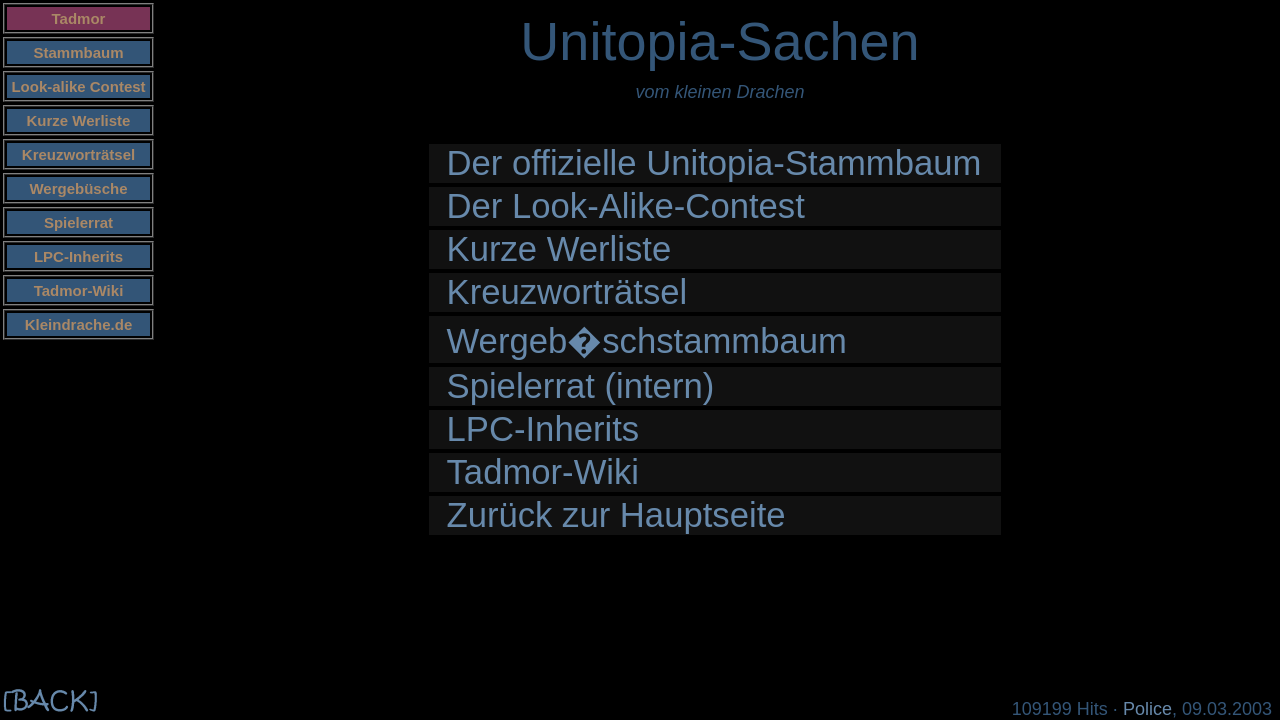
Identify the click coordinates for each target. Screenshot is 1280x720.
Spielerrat (78, 222)
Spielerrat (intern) (581, 386)
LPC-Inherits (78, 256)
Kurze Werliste (79, 120)
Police (1147, 709)
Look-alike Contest (78, 86)
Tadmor (79, 18)
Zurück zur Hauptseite (616, 515)
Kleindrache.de (79, 324)
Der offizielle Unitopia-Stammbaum (714, 163)
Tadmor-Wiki (79, 290)
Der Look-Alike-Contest (626, 206)
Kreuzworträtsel (78, 154)
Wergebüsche (78, 188)
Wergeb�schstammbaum (647, 341)
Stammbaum (78, 52)
